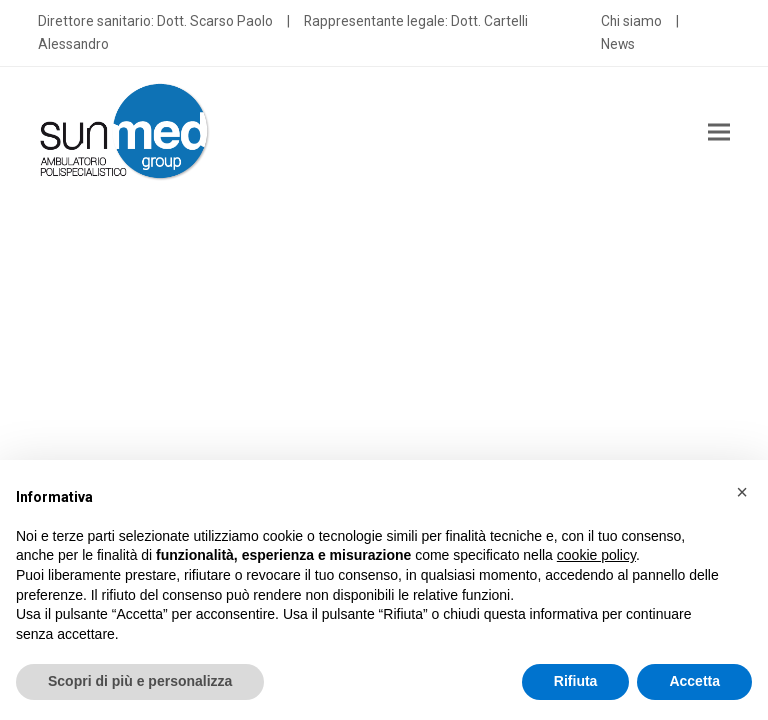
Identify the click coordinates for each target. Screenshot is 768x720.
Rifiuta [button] (576, 681)
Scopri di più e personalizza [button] (140, 681)
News (618, 44)
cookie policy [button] (596, 555)
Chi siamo (631, 21)
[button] (719, 131)
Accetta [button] (694, 681)
